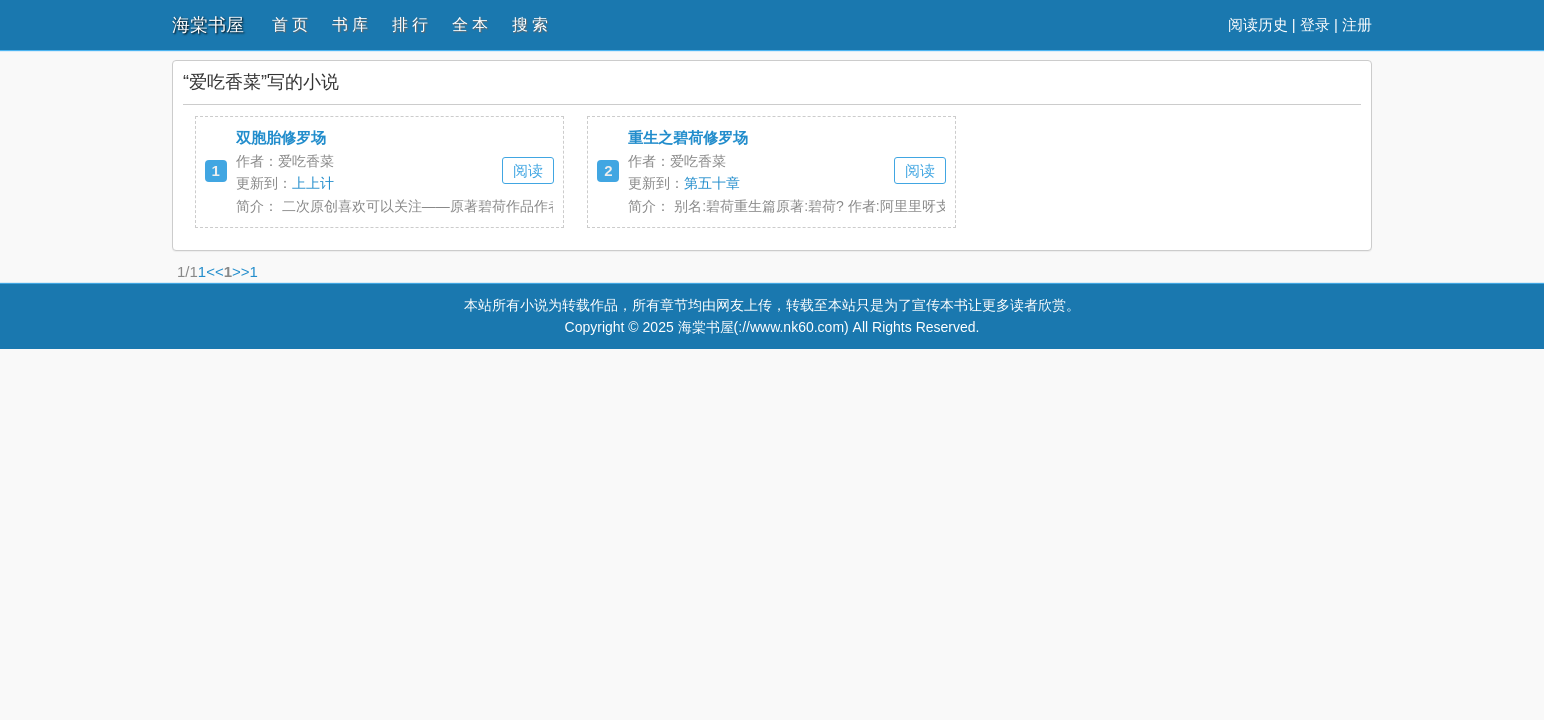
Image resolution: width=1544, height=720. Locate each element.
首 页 (290, 24)
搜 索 (530, 24)
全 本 (470, 24)
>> (241, 271)
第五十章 (712, 183)
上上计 (313, 183)
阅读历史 (1258, 24)
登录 (1315, 24)
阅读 (528, 170)
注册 (1357, 24)
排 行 (410, 24)
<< (215, 271)
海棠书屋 (208, 25)
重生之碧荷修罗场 (688, 137)
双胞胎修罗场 (281, 137)
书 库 (350, 24)
